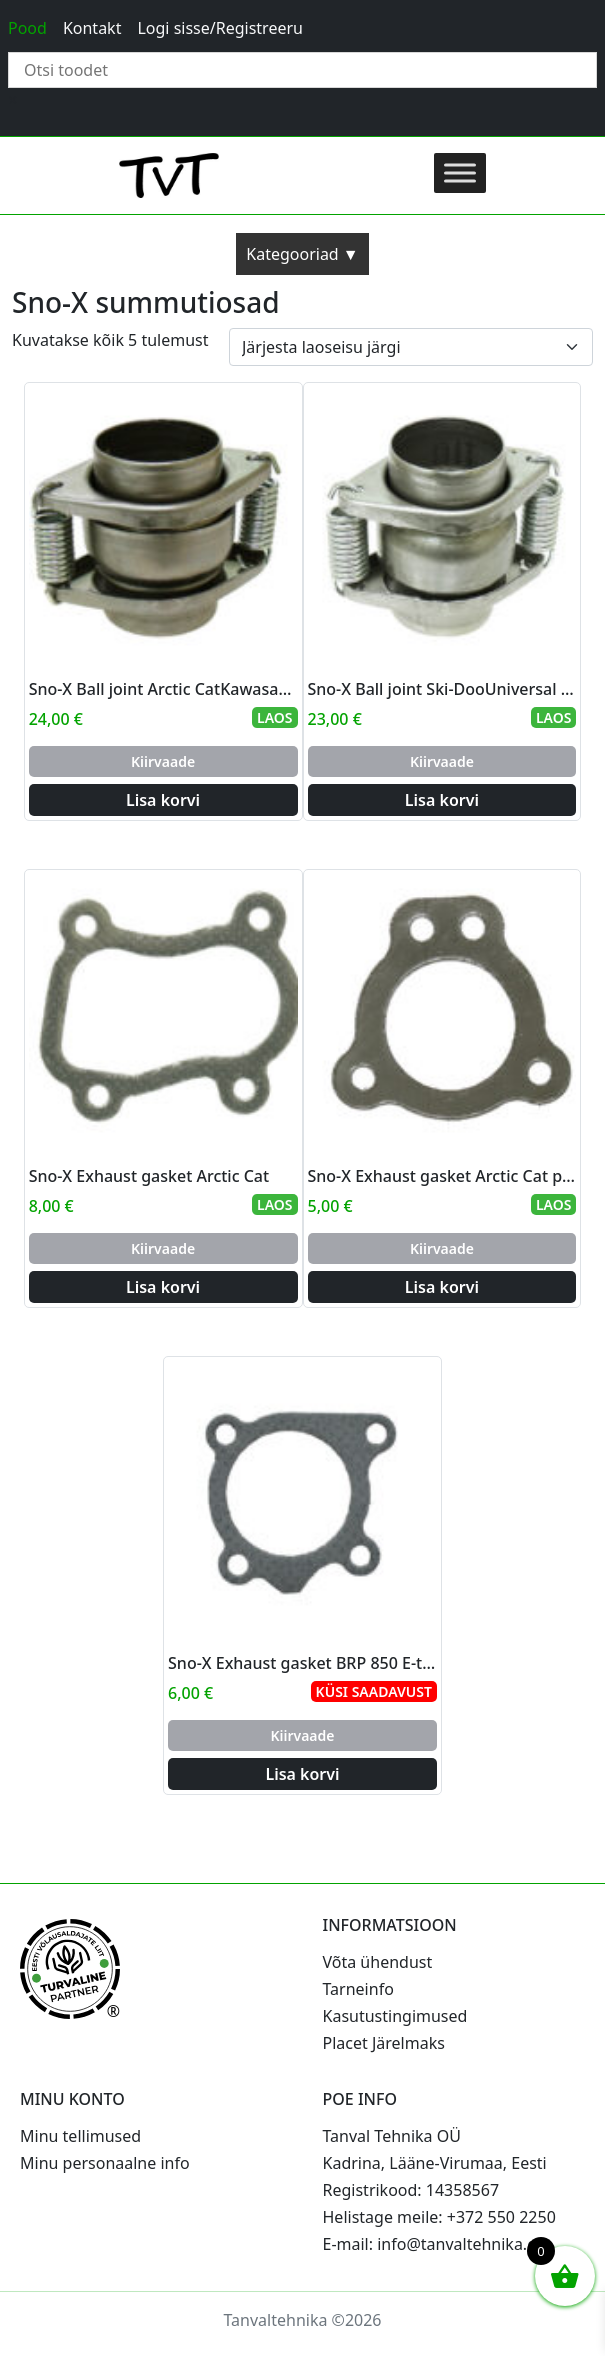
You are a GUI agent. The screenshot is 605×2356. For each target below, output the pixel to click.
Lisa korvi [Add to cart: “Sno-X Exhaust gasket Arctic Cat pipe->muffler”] (442, 1287)
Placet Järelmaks (384, 2043)
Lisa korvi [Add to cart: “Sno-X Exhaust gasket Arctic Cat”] (163, 1287)
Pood (27, 28)
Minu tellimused (80, 2136)
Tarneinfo (358, 1989)
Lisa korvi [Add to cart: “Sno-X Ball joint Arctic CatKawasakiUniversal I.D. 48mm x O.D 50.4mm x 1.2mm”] (163, 800)
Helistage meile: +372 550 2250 (439, 2217)
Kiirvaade (163, 761)
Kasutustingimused (395, 2016)
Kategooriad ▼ (302, 254)
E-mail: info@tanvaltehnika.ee (434, 2244)
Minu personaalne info (105, 2163)
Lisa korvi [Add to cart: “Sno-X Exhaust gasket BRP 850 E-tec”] (302, 1774)
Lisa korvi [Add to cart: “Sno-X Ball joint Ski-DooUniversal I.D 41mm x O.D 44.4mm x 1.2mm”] (442, 800)
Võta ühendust (378, 1962)
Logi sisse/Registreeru (220, 28)
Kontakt (92, 28)
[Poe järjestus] (411, 347)
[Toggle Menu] (460, 172)
